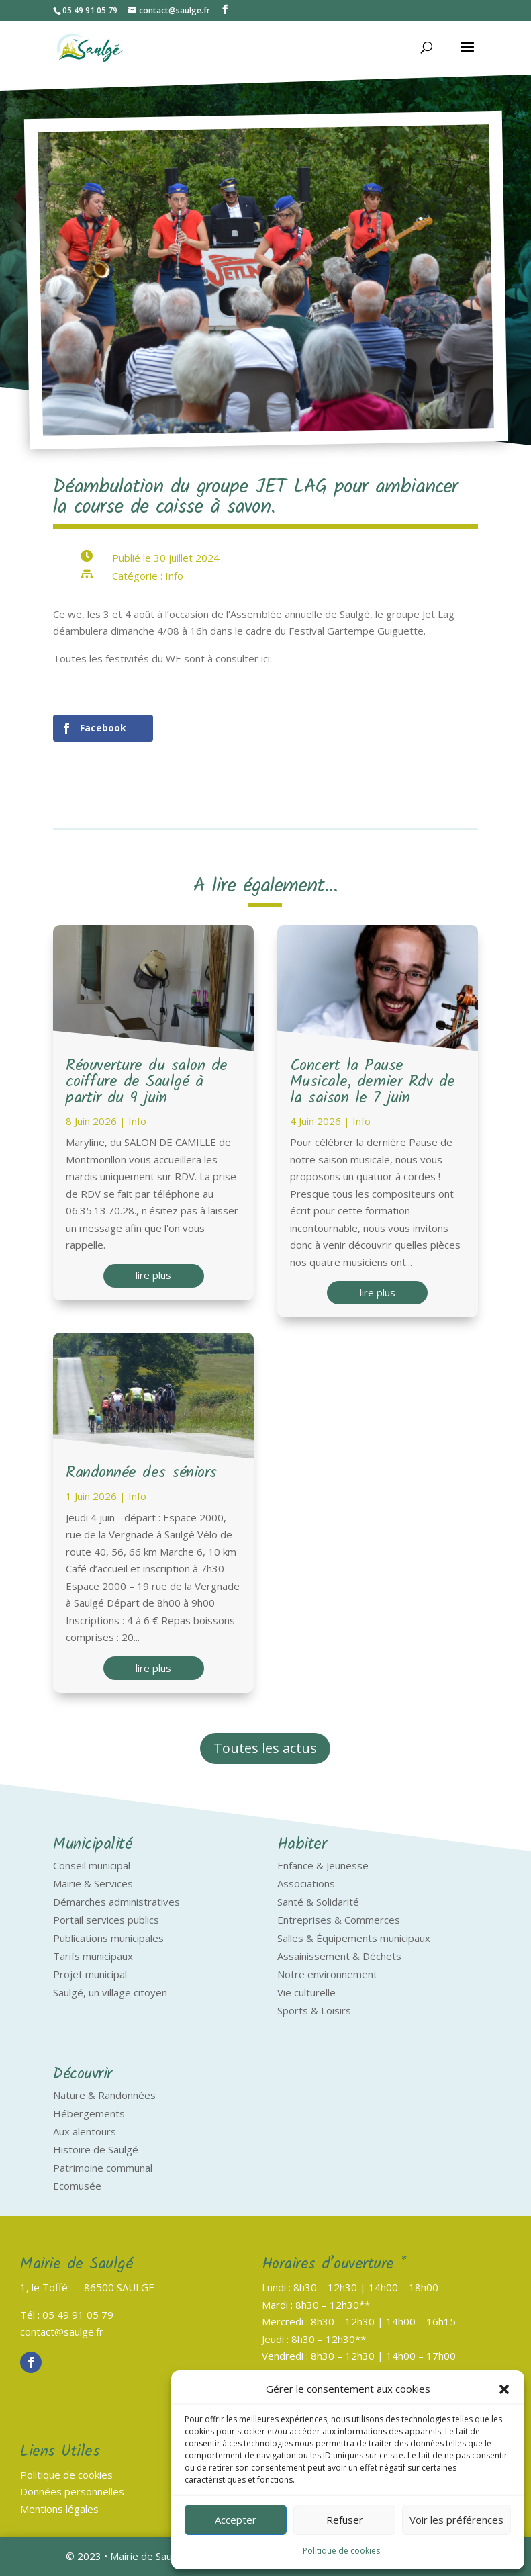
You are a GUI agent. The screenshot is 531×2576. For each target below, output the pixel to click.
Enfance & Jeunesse (323, 1865)
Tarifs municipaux (93, 1956)
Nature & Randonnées (104, 2095)
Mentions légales (59, 2509)
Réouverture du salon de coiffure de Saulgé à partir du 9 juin (147, 1082)
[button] (504, 2389)
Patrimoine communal (102, 2167)
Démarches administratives (116, 1901)
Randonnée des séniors (141, 1473)
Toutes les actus (265, 1748)
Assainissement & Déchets (339, 1956)
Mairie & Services (93, 1883)
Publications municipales (108, 1938)
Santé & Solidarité (318, 1901)
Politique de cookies (341, 2551)
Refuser (344, 2519)
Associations (306, 1883)
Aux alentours (84, 2131)
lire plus (153, 1275)
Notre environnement (327, 1974)
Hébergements (89, 2113)
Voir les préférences (456, 2519)
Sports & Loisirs (314, 2010)
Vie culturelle (306, 1992)
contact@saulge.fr (61, 2331)
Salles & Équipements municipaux (353, 1938)
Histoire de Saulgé (95, 2149)
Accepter (235, 2519)
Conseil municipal (91, 1865)
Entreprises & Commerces (338, 1919)
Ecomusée (77, 2185)
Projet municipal (90, 1974)
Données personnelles (72, 2491)
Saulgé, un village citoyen (110, 1992)
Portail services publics (106, 1919)
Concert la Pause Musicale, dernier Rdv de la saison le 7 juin (372, 1082)
